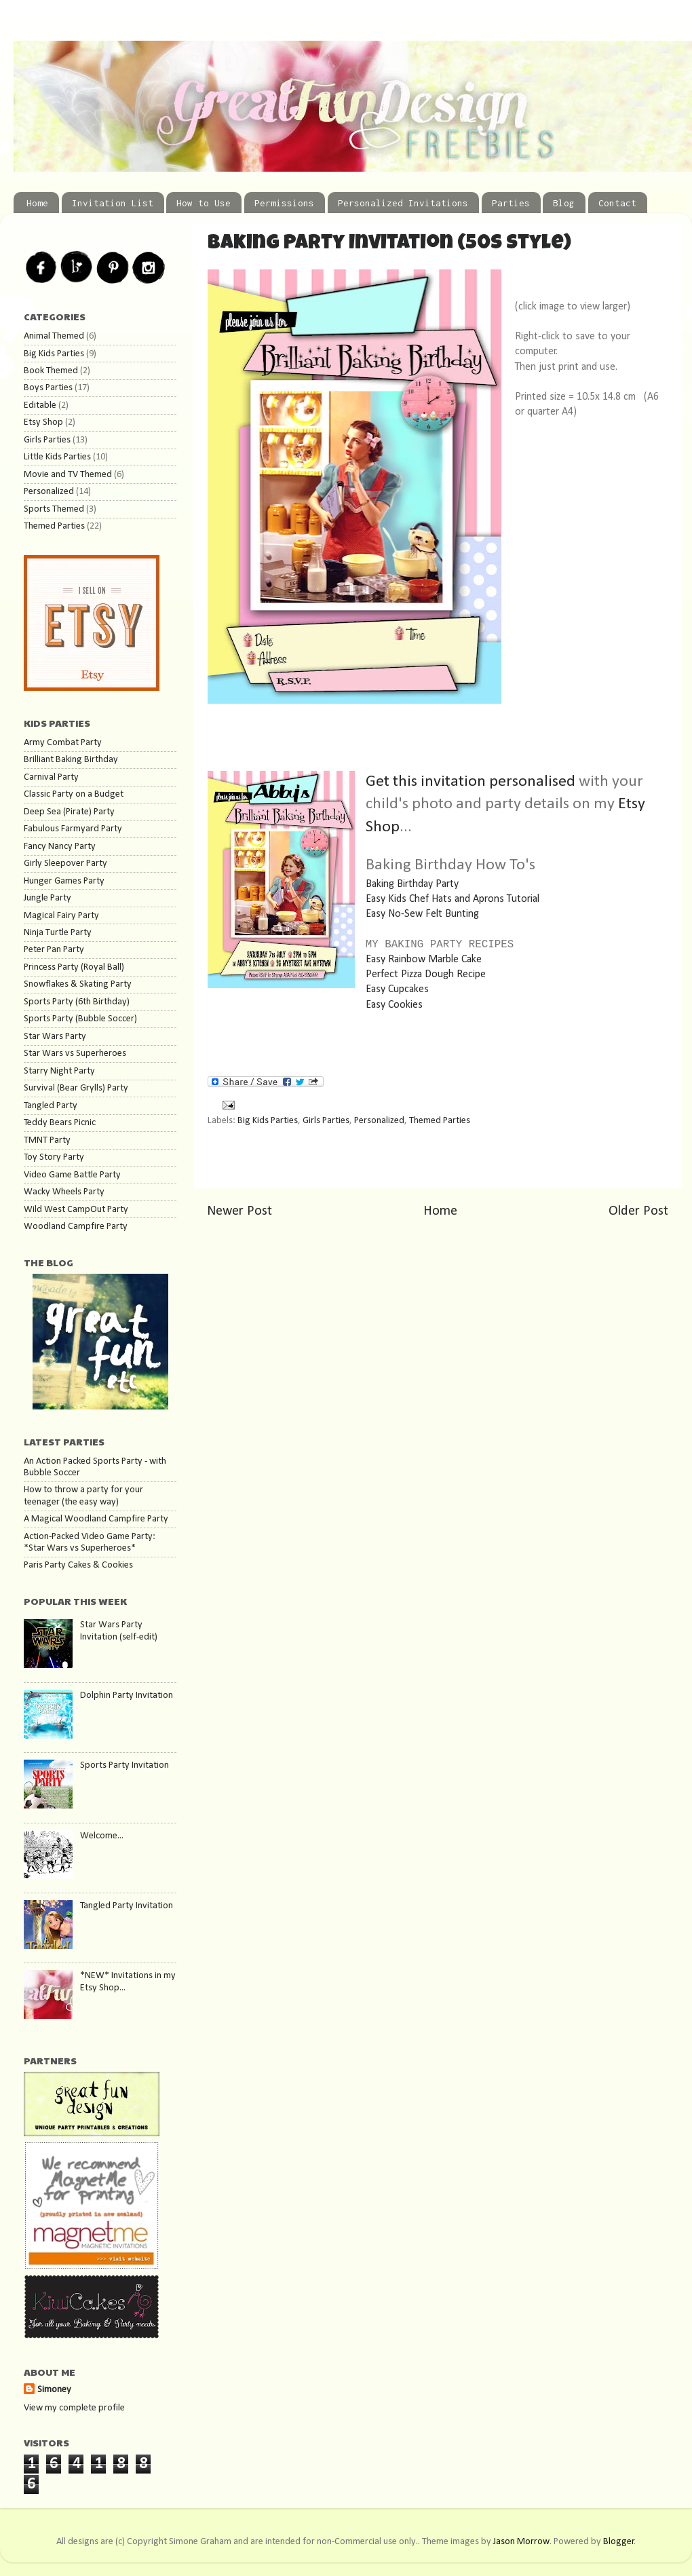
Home (37, 202)
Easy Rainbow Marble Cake (424, 959)
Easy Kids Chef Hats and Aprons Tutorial (452, 899)
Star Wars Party (55, 1036)
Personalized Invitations (403, 202)
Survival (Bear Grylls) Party (76, 1088)
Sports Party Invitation (124, 1765)
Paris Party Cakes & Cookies (78, 1565)
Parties (511, 202)
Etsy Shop (43, 422)
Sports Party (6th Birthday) (77, 1002)
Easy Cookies (394, 1005)
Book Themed (51, 371)
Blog (564, 202)
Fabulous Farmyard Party (73, 829)
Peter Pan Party (54, 950)
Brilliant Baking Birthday (71, 760)
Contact (617, 202)
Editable (40, 405)
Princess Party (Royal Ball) (74, 967)
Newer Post (239, 1211)
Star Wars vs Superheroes (75, 1053)
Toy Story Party (54, 1157)
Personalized (379, 1121)
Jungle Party (47, 898)
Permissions (284, 202)
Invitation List (112, 202)
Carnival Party (51, 777)
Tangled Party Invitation (126, 1906)
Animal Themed (54, 336)
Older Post (638, 1211)
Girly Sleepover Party (65, 863)
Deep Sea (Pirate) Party (69, 812)
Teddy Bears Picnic (60, 1123)
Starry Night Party (59, 1071)
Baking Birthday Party (412, 884)
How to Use (203, 202)
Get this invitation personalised (472, 782)
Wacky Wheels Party (64, 1192)
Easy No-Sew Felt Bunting (422, 914)
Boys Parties (48, 388)
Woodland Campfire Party (76, 1226)
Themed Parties (439, 1121)
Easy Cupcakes (397, 989)
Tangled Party (50, 1106)
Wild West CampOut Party (76, 1210)
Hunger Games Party (64, 881)
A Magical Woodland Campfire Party (96, 1519)
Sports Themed (54, 509)
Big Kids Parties (267, 1121)
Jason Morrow (521, 2542)
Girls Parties (326, 1121)
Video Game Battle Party (72, 1175)
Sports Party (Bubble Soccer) (80, 1019)
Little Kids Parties (57, 457)
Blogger (618, 2542)
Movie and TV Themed (68, 475)
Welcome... (101, 1836)
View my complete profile (74, 2408)
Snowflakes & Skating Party (78, 984)
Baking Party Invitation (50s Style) (389, 244)
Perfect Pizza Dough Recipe (426, 974)
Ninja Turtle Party (58, 933)
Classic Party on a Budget (73, 794)
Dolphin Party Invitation (126, 1695)
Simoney (54, 2390)
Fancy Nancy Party (60, 846)
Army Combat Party (63, 743)
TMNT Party (47, 1140)
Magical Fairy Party (61, 916)
